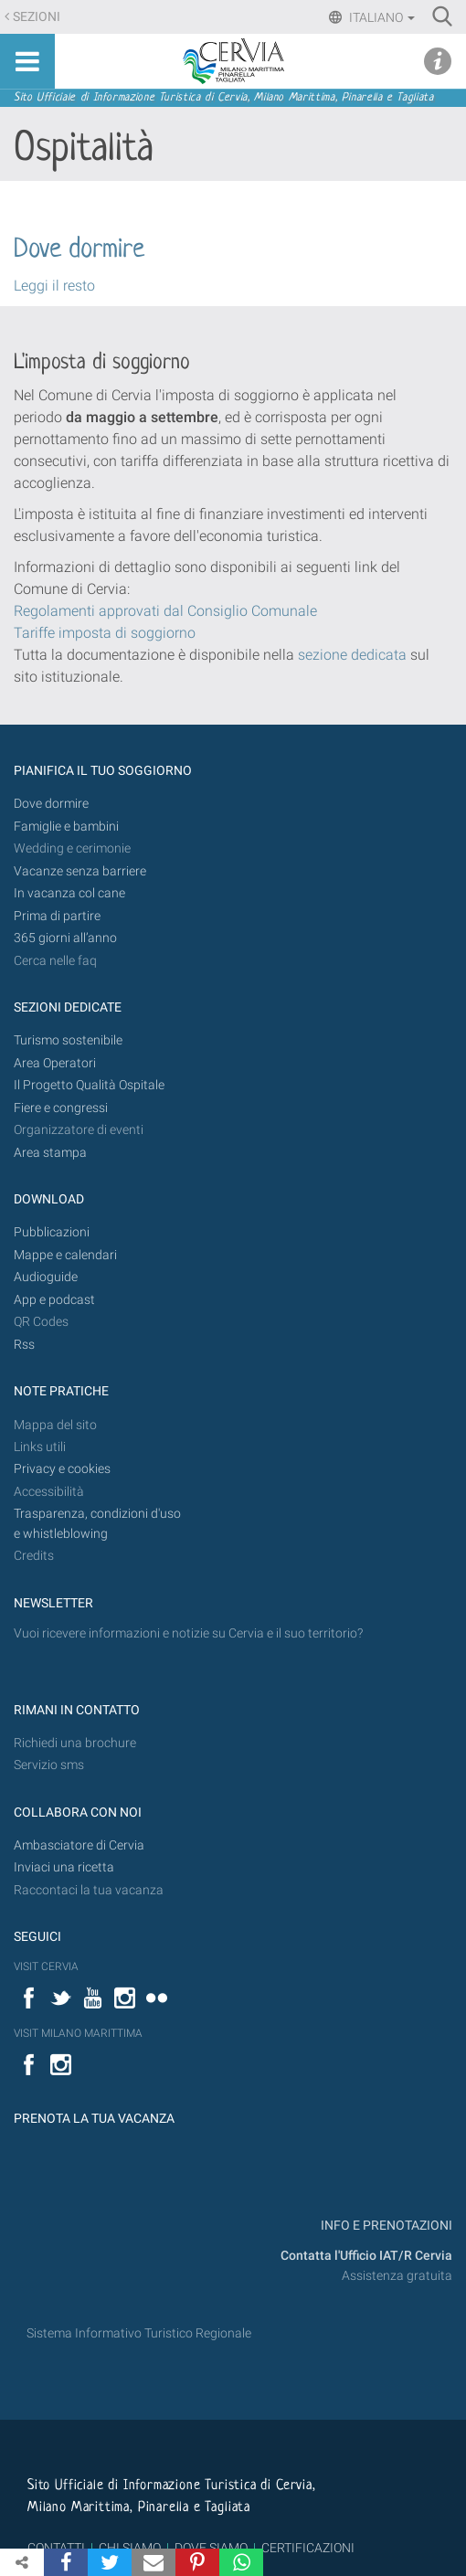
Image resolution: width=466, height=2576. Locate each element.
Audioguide (46, 1277)
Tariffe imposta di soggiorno (105, 632)
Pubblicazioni (52, 1232)
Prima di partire (57, 916)
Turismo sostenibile (68, 1040)
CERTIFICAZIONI (308, 2547)
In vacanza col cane (69, 893)
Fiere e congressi (61, 1108)
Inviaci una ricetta (64, 1867)
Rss (24, 1344)
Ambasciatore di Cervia (79, 1845)
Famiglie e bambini (66, 826)
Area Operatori (55, 1063)
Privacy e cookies (62, 1469)
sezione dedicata (352, 654)
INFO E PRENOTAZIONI (385, 2225)
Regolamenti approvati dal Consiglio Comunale (165, 611)
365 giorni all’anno (65, 938)
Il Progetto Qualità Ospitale (89, 1085)
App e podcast (54, 1300)
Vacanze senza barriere (80, 871)
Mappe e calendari (65, 1255)
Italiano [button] (380, 17)
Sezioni (36, 17)
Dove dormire (79, 250)
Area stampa (50, 1153)
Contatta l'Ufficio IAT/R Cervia (366, 2255)
